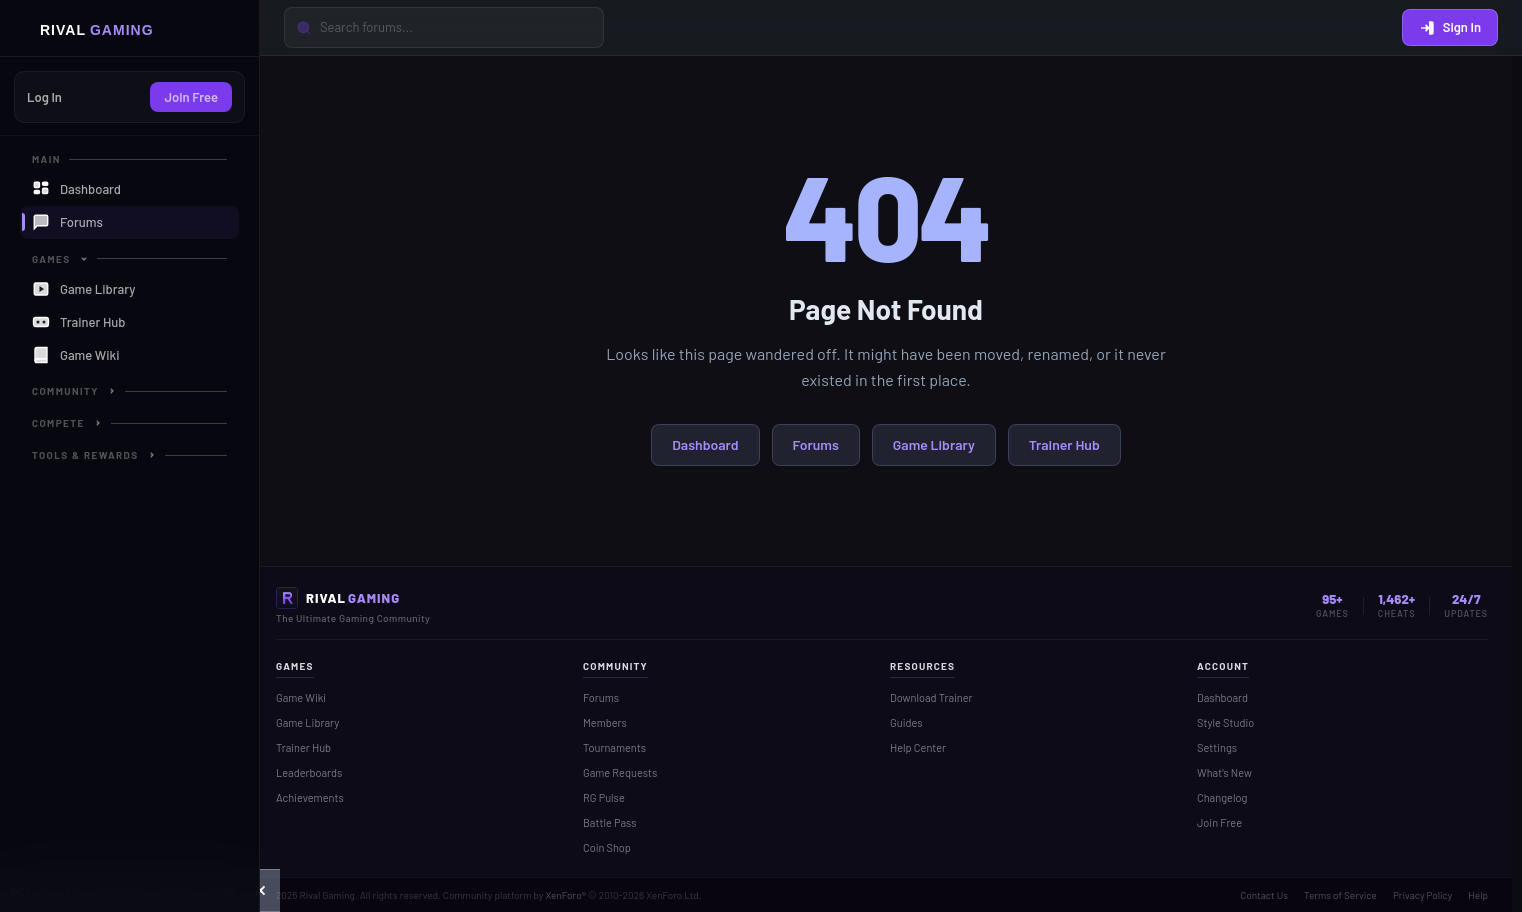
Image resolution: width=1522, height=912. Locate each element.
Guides (906, 722)
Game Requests (620, 772)
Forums (816, 444)
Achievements (310, 797)
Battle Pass (610, 822)
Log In (44, 97)
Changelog (1222, 797)
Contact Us (1264, 895)
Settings (1217, 747)
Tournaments (614, 747)
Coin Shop (607, 847)
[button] (260, 890)
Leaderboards (309, 772)
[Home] (129, 28)
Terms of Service (1340, 895)
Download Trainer (931, 697)
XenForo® (565, 895)
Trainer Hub (1064, 444)
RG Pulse (604, 797)
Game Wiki (301, 697)
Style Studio (1225, 722)
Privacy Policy (1422, 895)
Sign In (1450, 27)
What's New (1224, 772)
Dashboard (705, 444)
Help (1478, 895)
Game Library (934, 444)
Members (605, 722)
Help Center (918, 747)
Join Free (191, 97)
